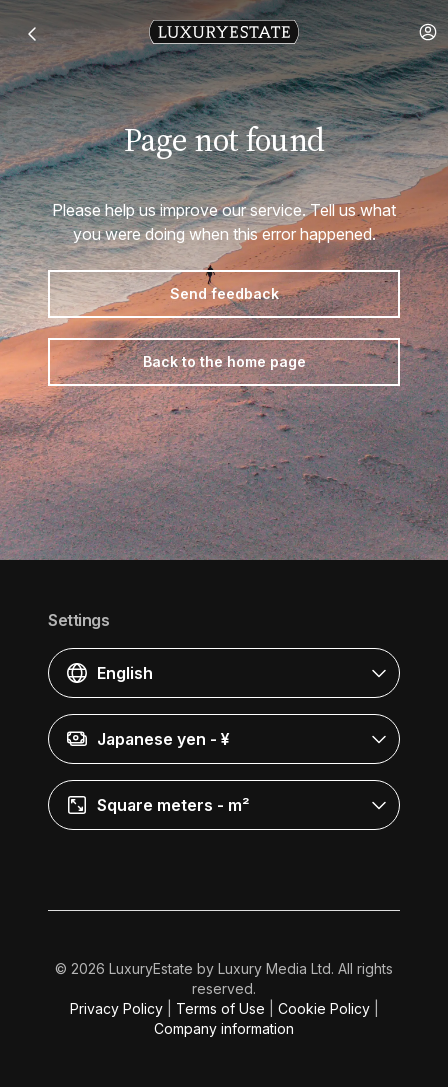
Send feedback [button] (224, 293)
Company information (224, 1028)
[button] (428, 32)
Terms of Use (220, 1008)
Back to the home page (224, 361)
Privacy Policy (116, 1008)
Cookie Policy (324, 1008)
